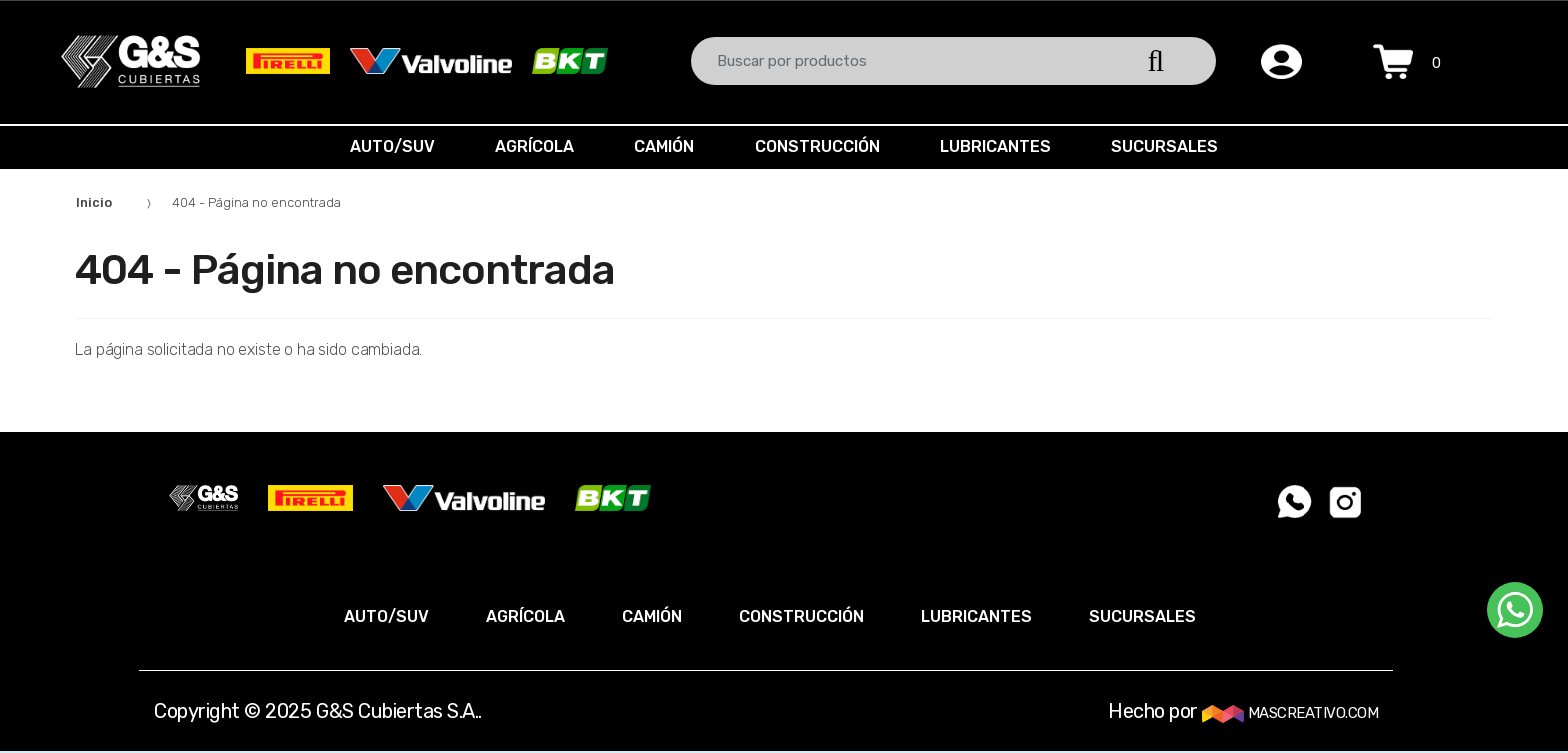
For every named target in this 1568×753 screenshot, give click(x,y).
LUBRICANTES (1001, 146)
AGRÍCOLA (528, 146)
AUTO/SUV (382, 146)
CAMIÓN (662, 146)
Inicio (94, 202)
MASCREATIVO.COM (1290, 713)
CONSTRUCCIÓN (819, 146)
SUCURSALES (1174, 146)
